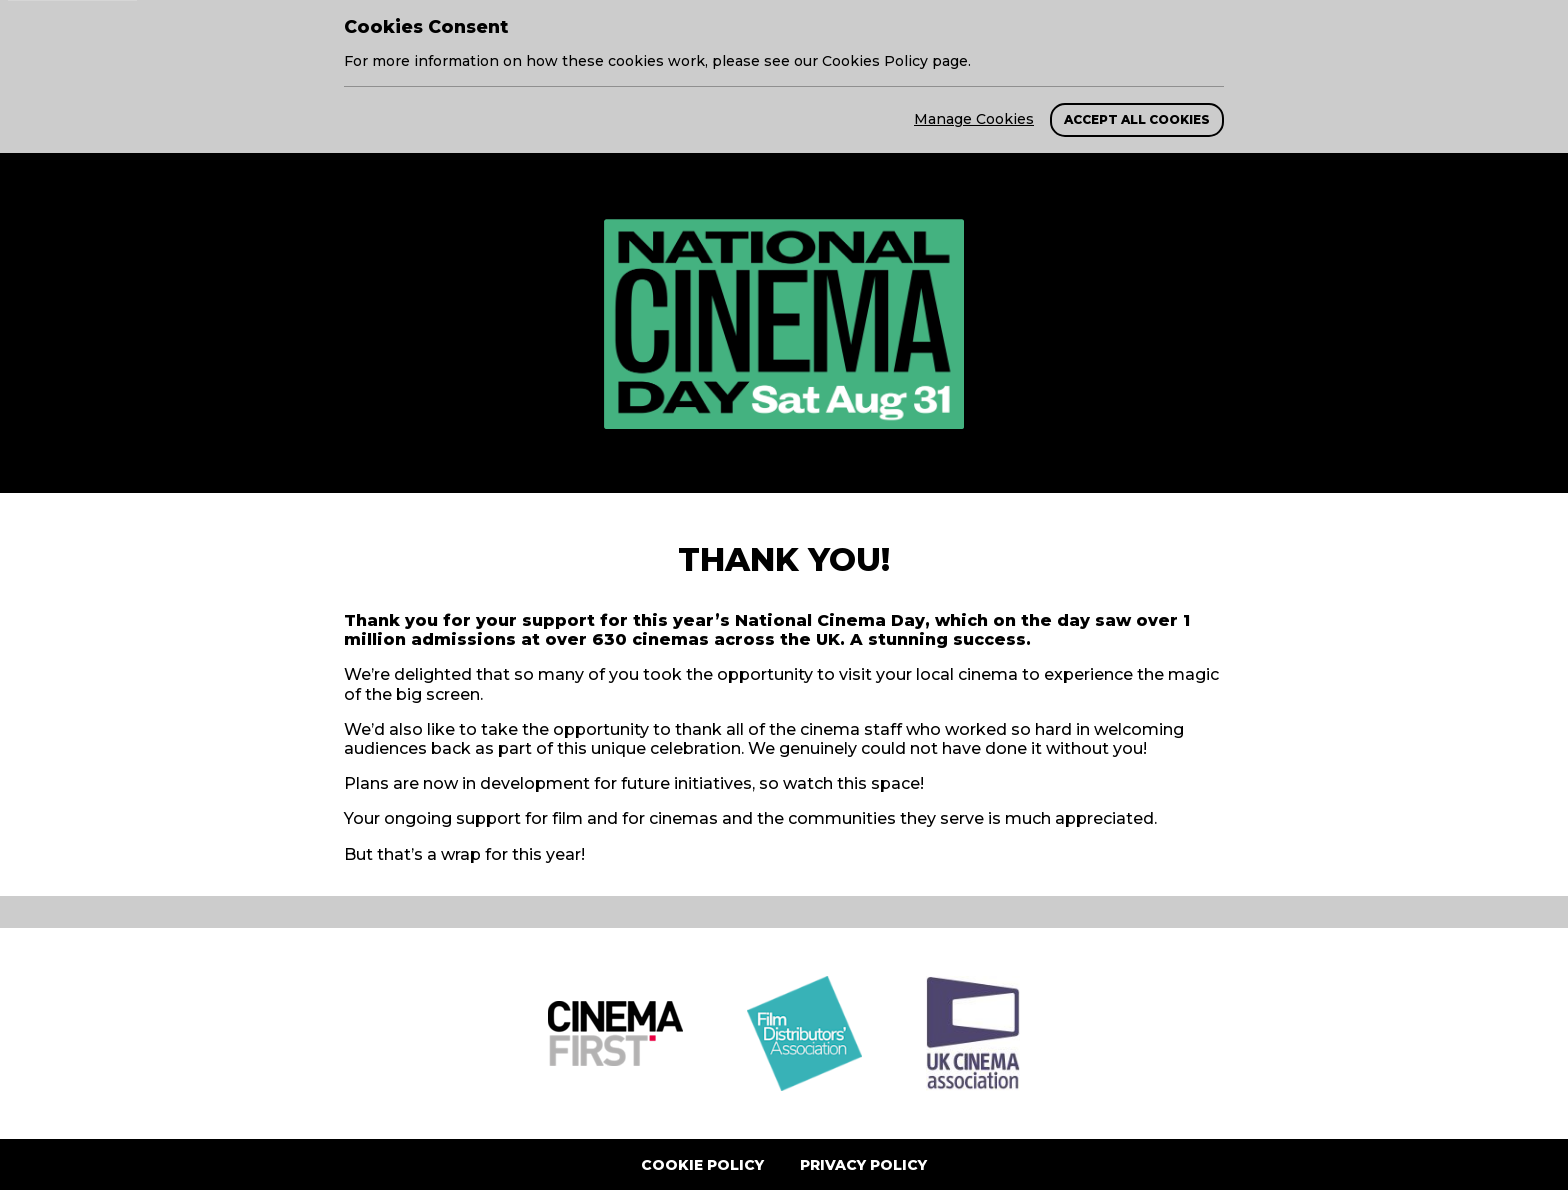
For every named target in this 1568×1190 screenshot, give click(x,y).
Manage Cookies (974, 119)
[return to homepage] (784, 324)
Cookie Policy (702, 1165)
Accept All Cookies (1137, 119)
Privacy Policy (863, 1165)
